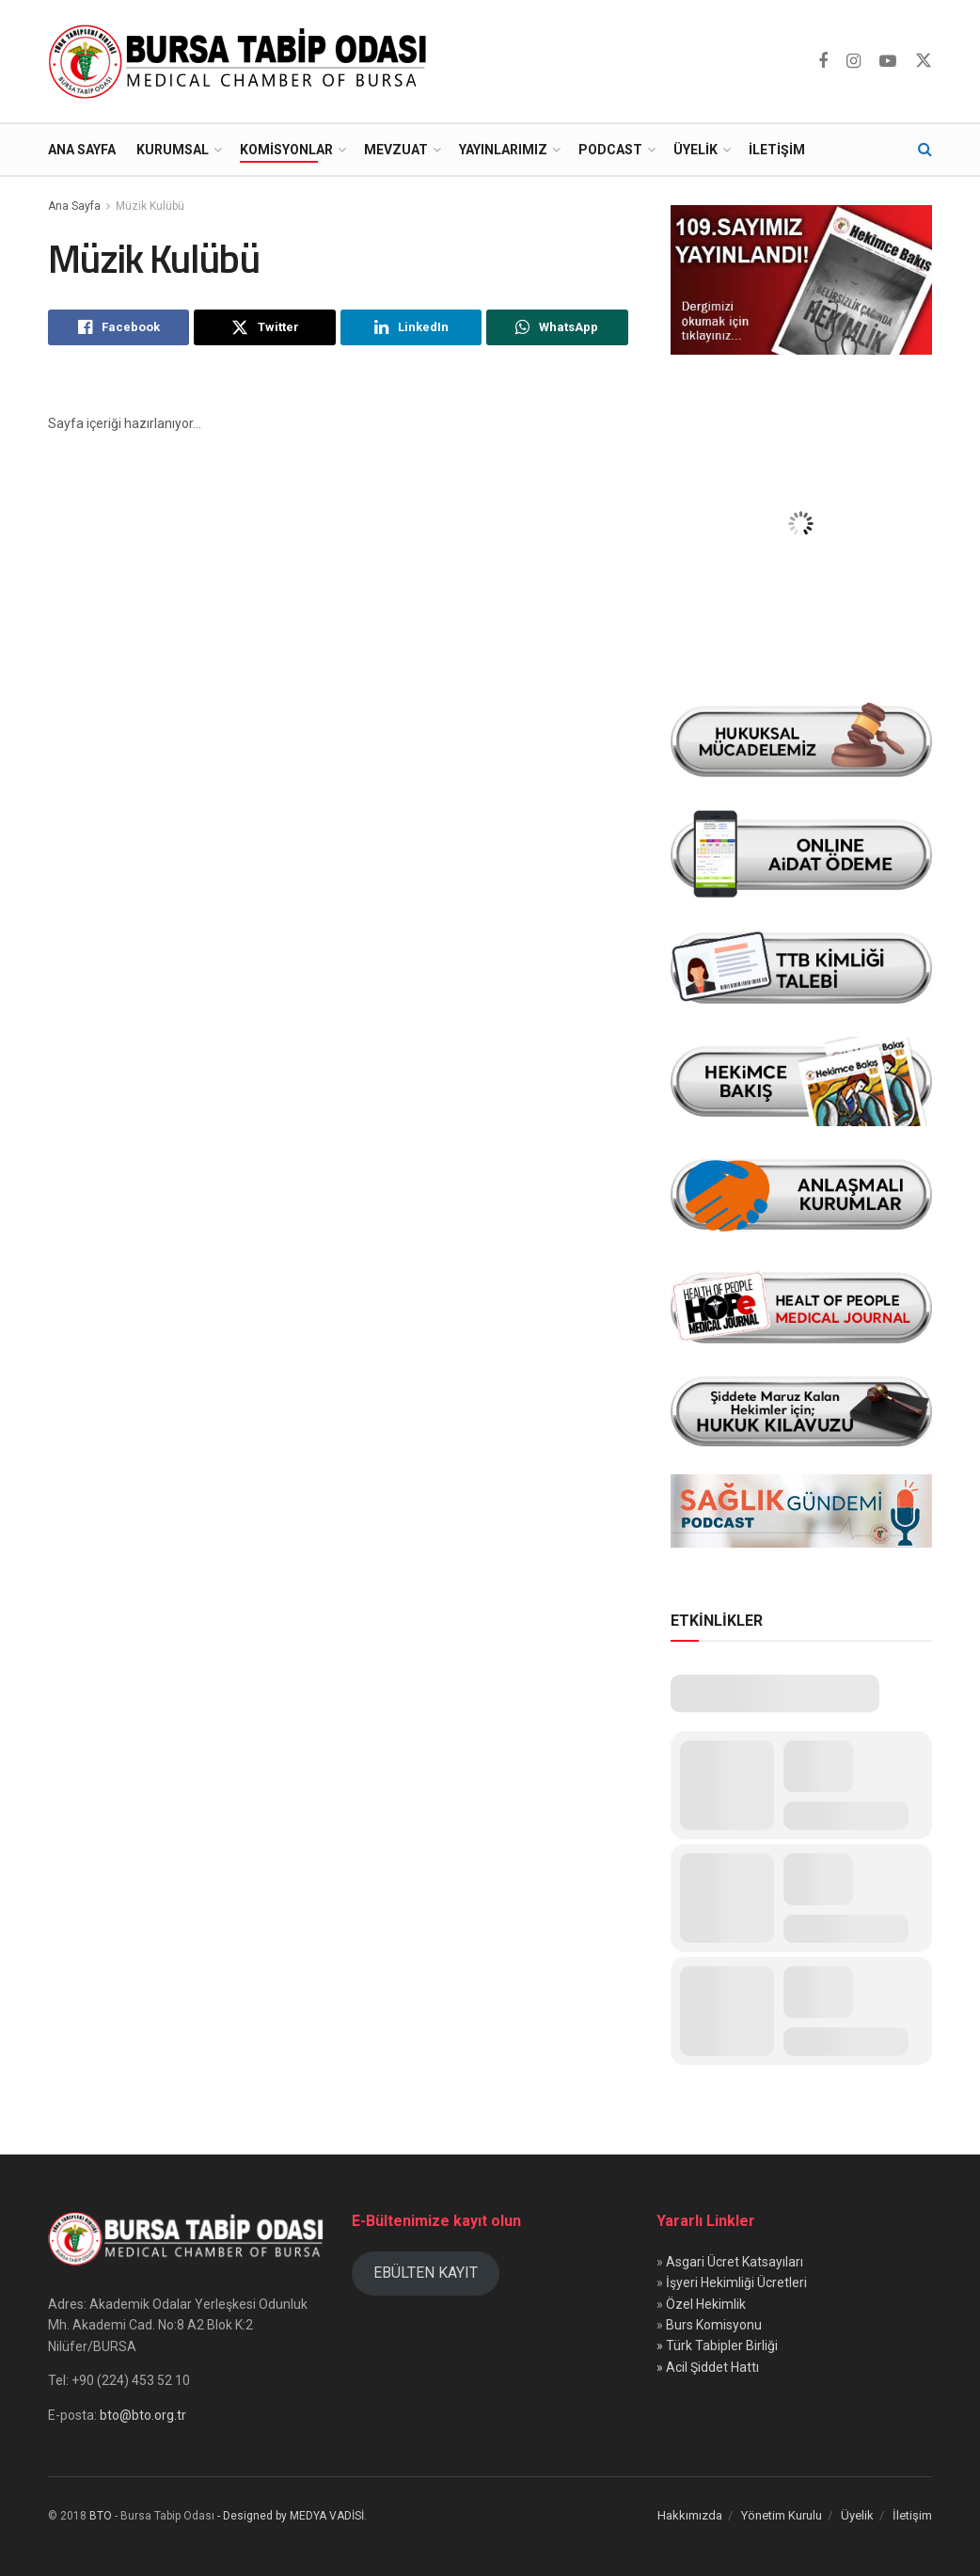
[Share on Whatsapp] (556, 327)
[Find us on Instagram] (853, 61)
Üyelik (695, 149)
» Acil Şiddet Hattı (707, 2367)
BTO (100, 2515)
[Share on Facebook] (118, 327)
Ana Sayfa (82, 149)
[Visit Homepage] (241, 61)
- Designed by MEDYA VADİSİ (290, 2515)
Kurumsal (172, 149)
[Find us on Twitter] (923, 61)
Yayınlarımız (503, 149)
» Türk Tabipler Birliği (717, 2345)
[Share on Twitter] (264, 327)
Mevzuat (396, 149)
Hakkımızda (689, 2515)
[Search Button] (925, 149)
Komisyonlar (286, 149)
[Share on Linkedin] (411, 327)
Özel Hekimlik (706, 2304)
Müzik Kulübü (150, 206)
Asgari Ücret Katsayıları (734, 2261)
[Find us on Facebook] (823, 61)
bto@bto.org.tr (143, 2415)
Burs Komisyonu (714, 2324)
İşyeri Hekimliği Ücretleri (736, 2282)
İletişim (777, 149)
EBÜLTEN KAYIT (425, 2273)
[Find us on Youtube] (887, 61)
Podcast (610, 149)
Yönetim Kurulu (781, 2515)
